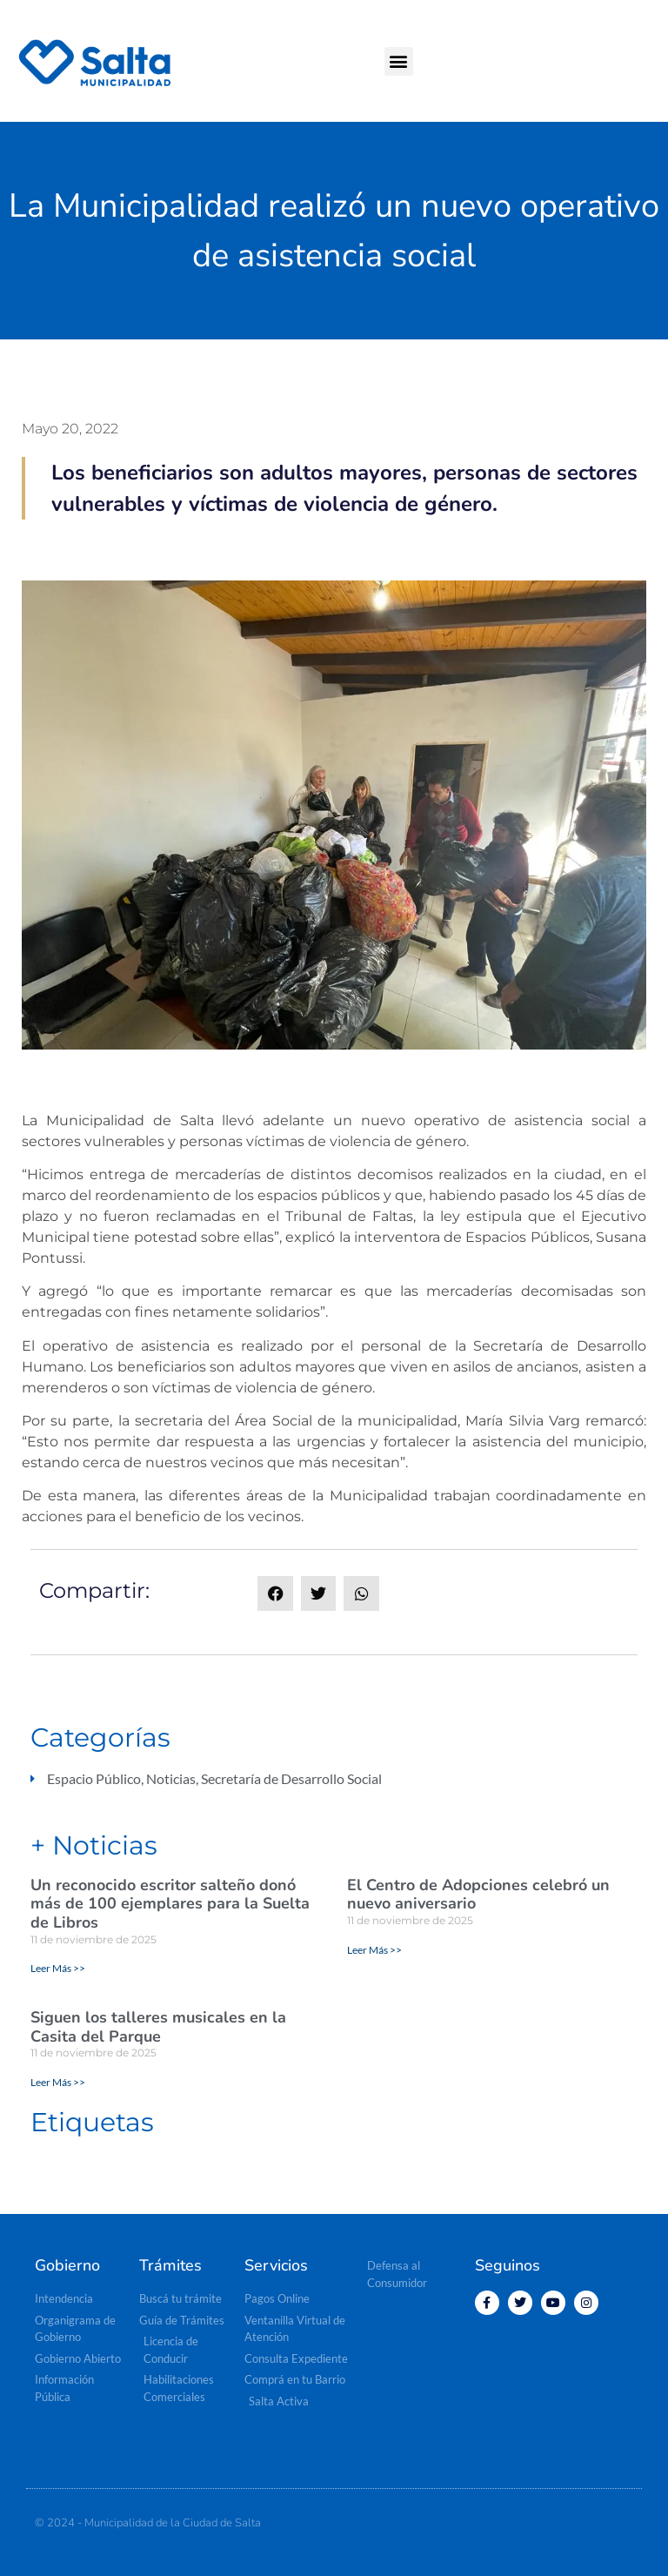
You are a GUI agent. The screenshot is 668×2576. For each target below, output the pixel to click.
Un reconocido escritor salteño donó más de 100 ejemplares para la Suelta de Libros (170, 1904)
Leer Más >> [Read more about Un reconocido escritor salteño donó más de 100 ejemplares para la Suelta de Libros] (57, 1968)
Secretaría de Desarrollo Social (291, 1778)
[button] (398, 61)
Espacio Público (94, 1778)
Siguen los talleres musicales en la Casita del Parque (158, 2027)
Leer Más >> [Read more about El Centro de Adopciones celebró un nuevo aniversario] (374, 1949)
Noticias (171, 1778)
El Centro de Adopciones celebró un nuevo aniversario (478, 1895)
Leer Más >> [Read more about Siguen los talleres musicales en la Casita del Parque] (57, 2082)
